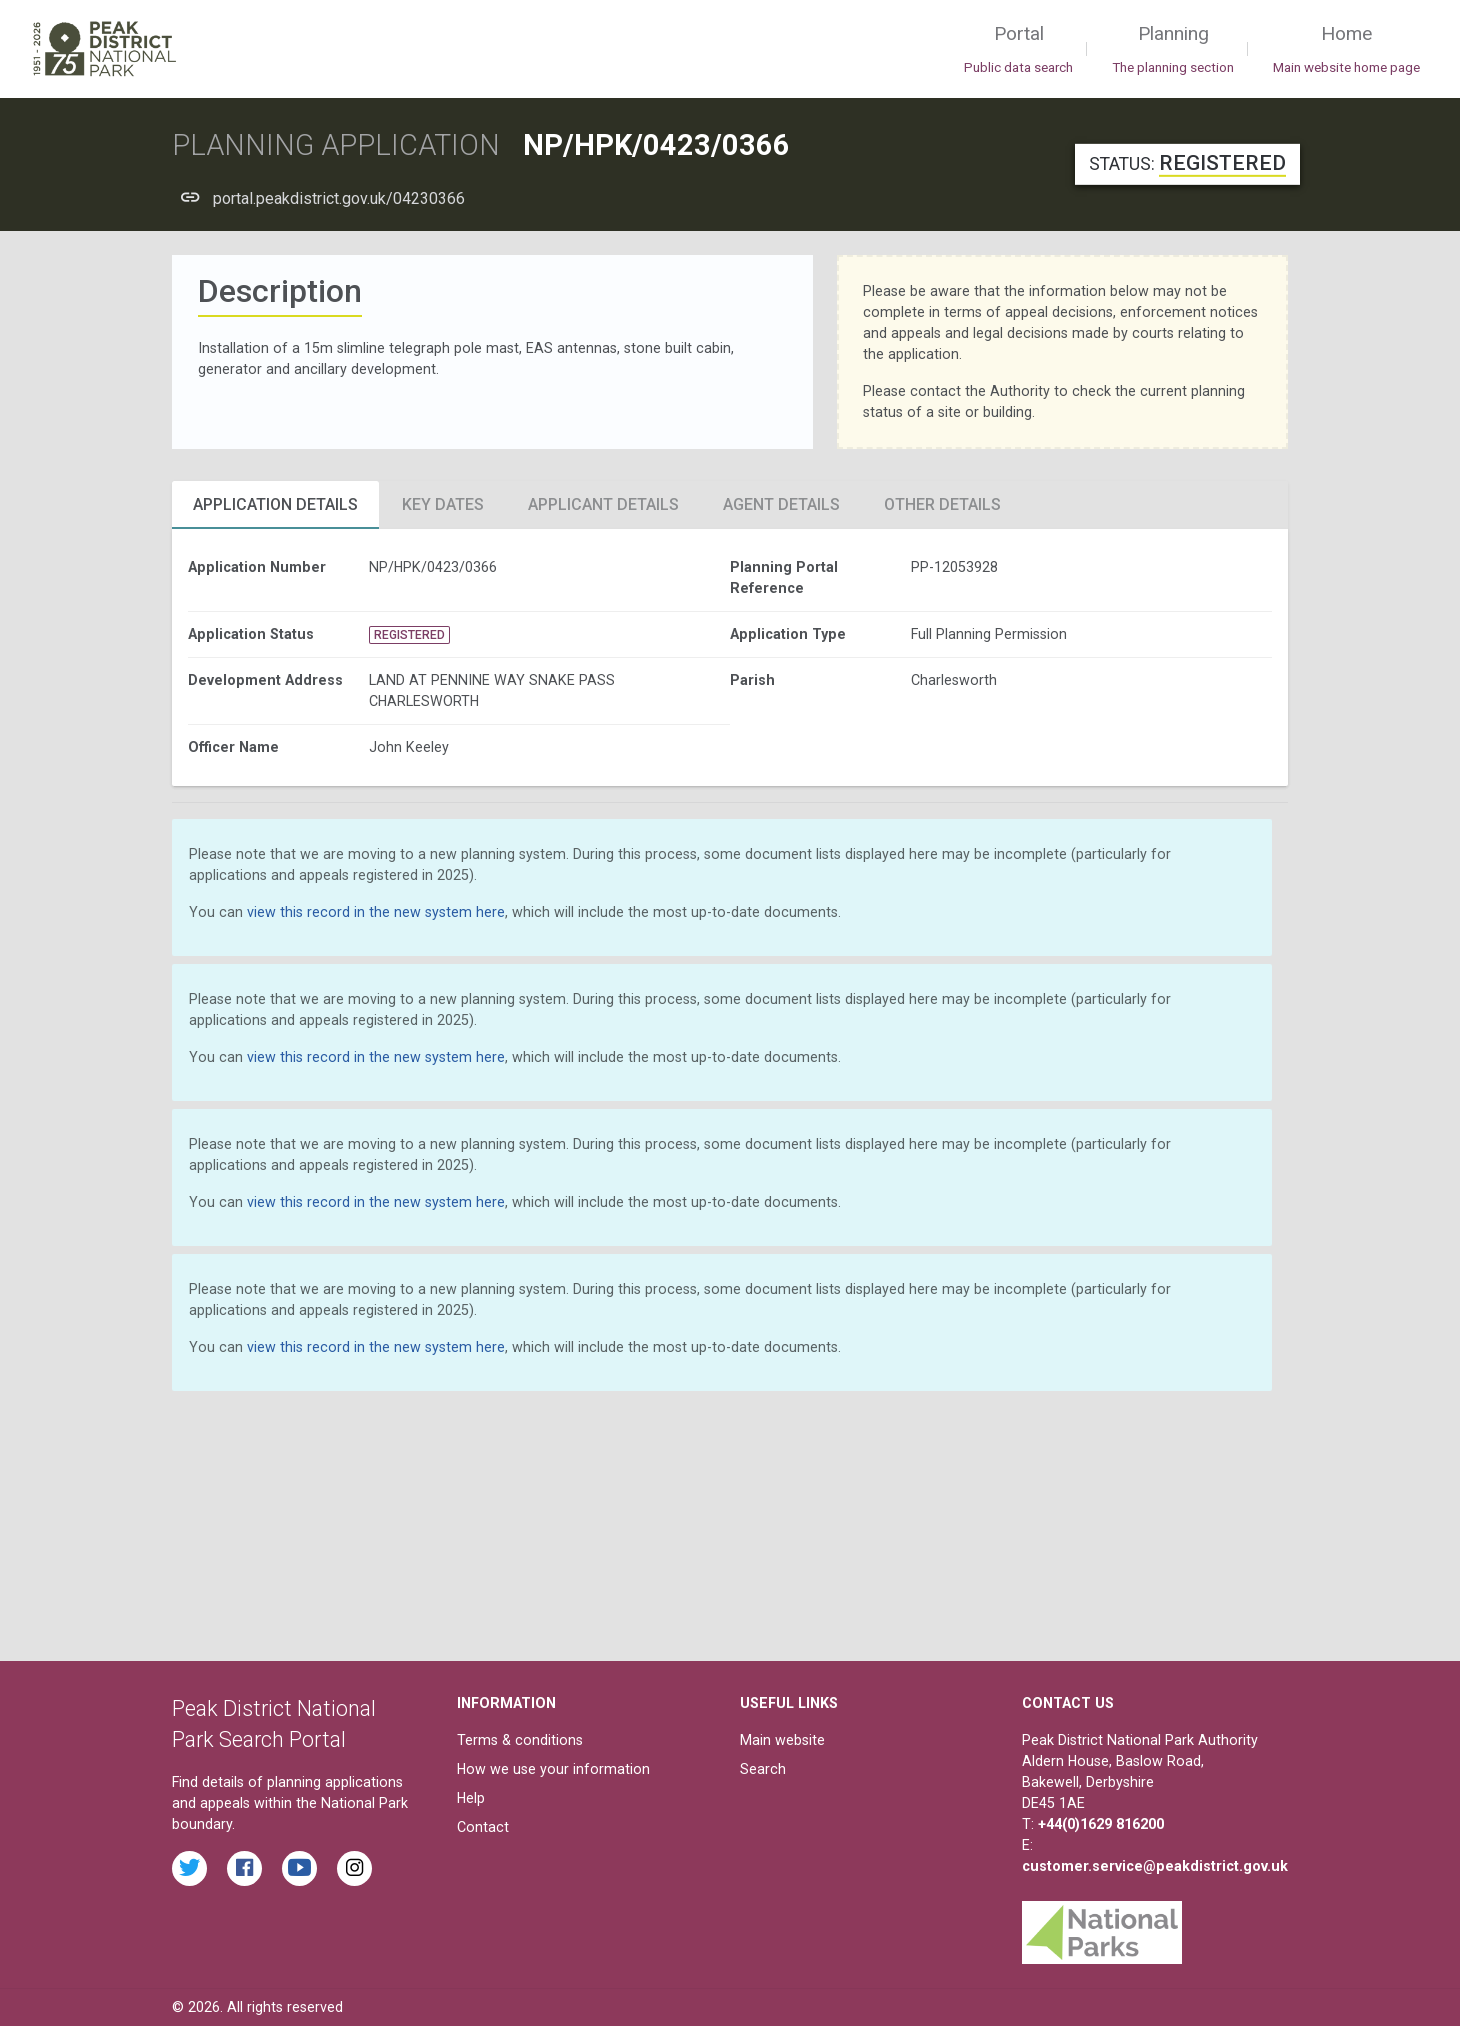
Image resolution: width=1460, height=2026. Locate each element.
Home (1346, 50)
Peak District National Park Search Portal (274, 1724)
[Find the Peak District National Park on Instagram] (354, 1868)
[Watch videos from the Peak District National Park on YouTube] (299, 1868)
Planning (1173, 50)
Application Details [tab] (275, 504)
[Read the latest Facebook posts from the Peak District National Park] (244, 1868)
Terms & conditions (520, 1740)
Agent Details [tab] (781, 504)
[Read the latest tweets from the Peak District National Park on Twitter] (189, 1868)
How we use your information (553, 1769)
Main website (782, 1740)
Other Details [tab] (942, 504)
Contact (483, 1827)
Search (763, 1769)
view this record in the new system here (376, 912)
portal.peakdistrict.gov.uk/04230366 (339, 198)
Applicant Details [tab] (603, 504)
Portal (1018, 50)
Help (471, 1798)
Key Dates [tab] (443, 504)
